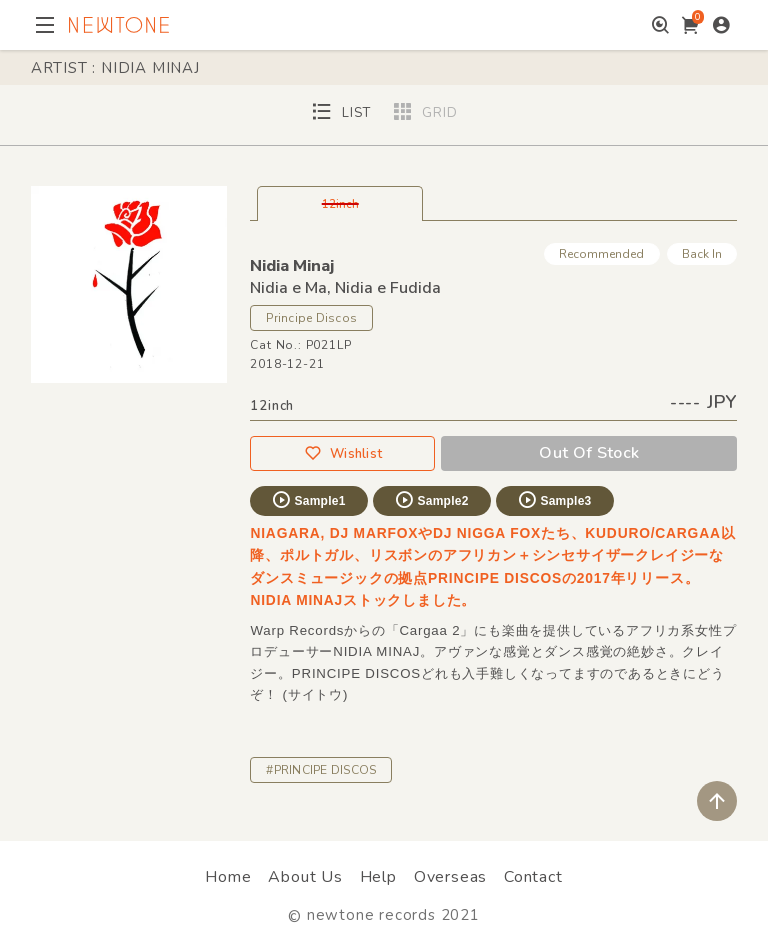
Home (228, 877)
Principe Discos (311, 318)
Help (378, 877)
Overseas (450, 877)
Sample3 (554, 500)
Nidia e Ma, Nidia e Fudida (345, 288)
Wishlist (343, 453)
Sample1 (308, 500)
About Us (305, 877)
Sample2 (431, 500)
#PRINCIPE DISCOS (321, 770)
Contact (533, 877)
